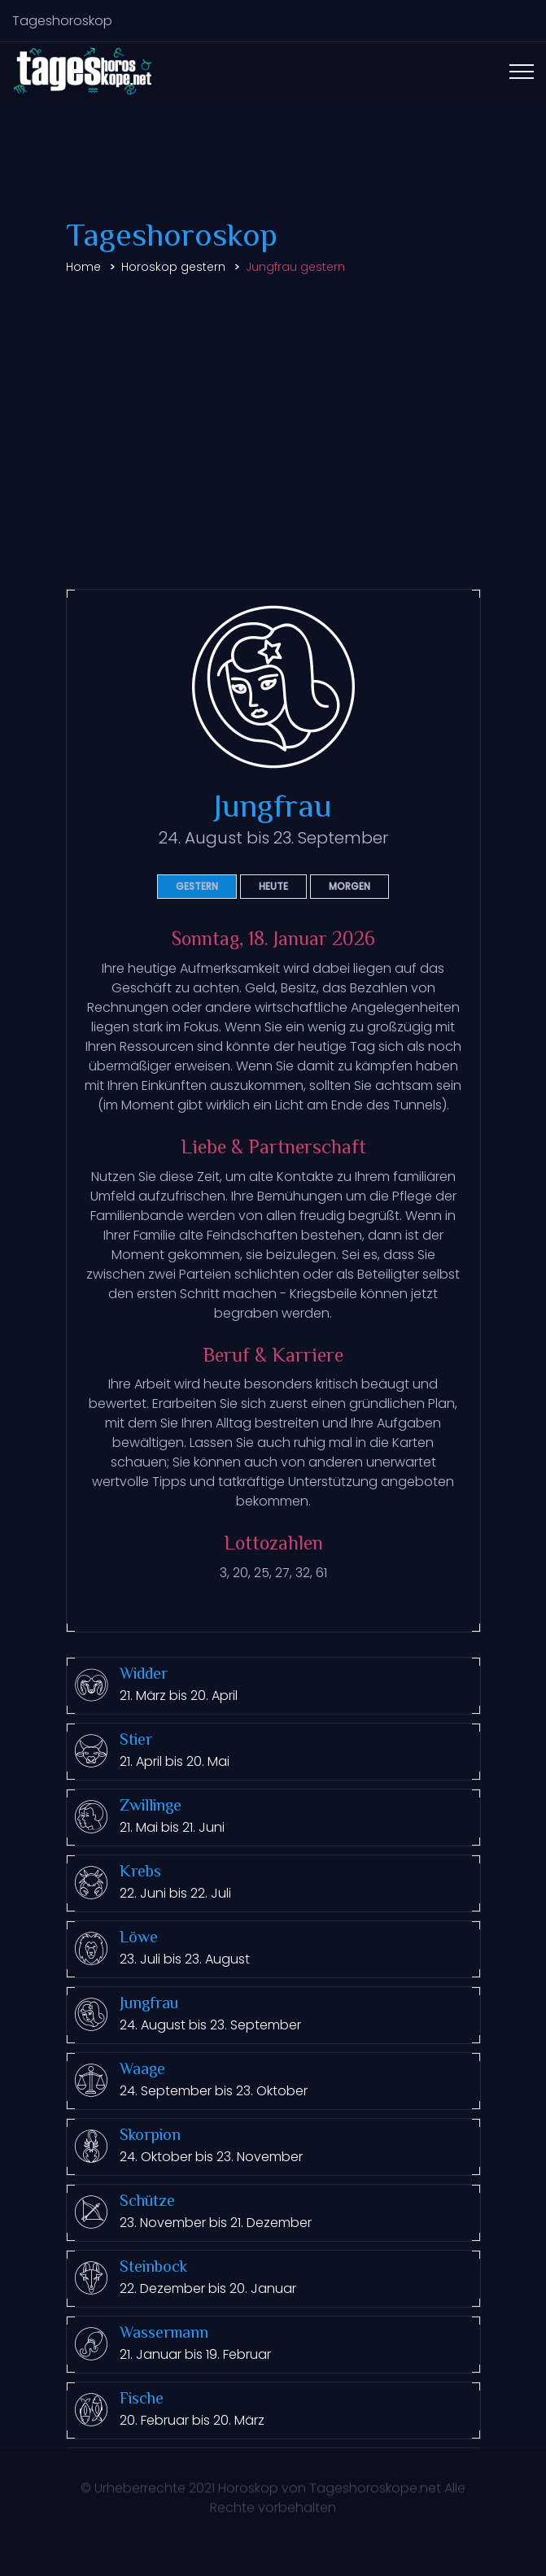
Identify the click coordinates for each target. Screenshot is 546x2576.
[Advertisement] (273, 409)
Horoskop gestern (173, 267)
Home (83, 267)
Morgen (349, 886)
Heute (273, 886)
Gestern (197, 886)
